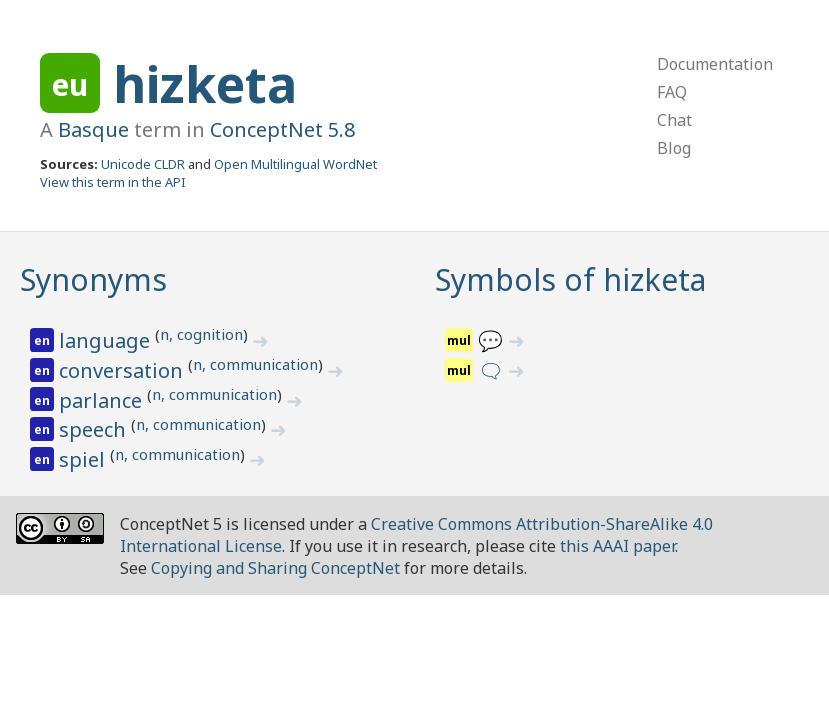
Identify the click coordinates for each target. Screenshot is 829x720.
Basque (93, 129)
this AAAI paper (617, 546)
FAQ (672, 92)
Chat (674, 120)
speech (95, 429)
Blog (674, 148)
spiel (84, 459)
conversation (123, 370)
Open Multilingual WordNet (295, 164)
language (107, 340)
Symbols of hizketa (570, 279)
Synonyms (93, 279)
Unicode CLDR (143, 164)
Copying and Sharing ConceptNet (275, 568)
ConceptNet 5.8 (282, 129)
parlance (103, 400)
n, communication (255, 364)
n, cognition (201, 334)
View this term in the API (113, 182)
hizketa (205, 84)
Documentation (715, 64)
